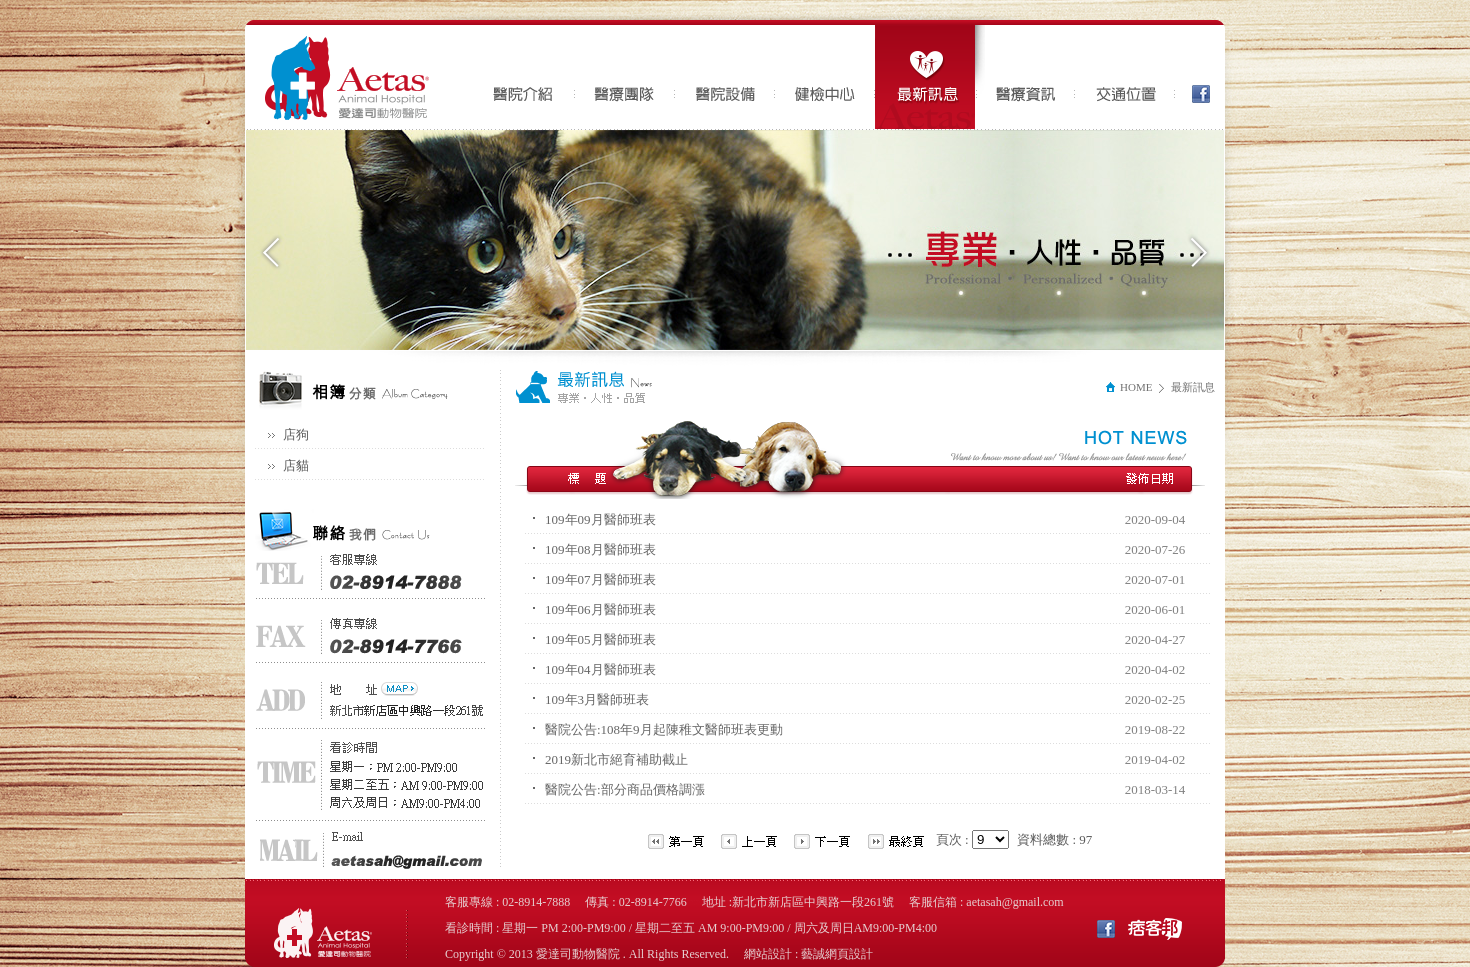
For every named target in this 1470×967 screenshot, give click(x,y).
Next (1198, 252)
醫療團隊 (625, 77)
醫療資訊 (1025, 77)
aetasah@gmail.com (1014, 902)
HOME (1128, 387)
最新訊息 (930, 77)
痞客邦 (1155, 927)
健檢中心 (825, 77)
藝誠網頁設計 (837, 954)
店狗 (296, 434)
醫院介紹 (525, 77)
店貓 (296, 465)
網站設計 (768, 954)
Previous (271, 252)
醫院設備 (725, 77)
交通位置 (1125, 77)
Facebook (1195, 77)
